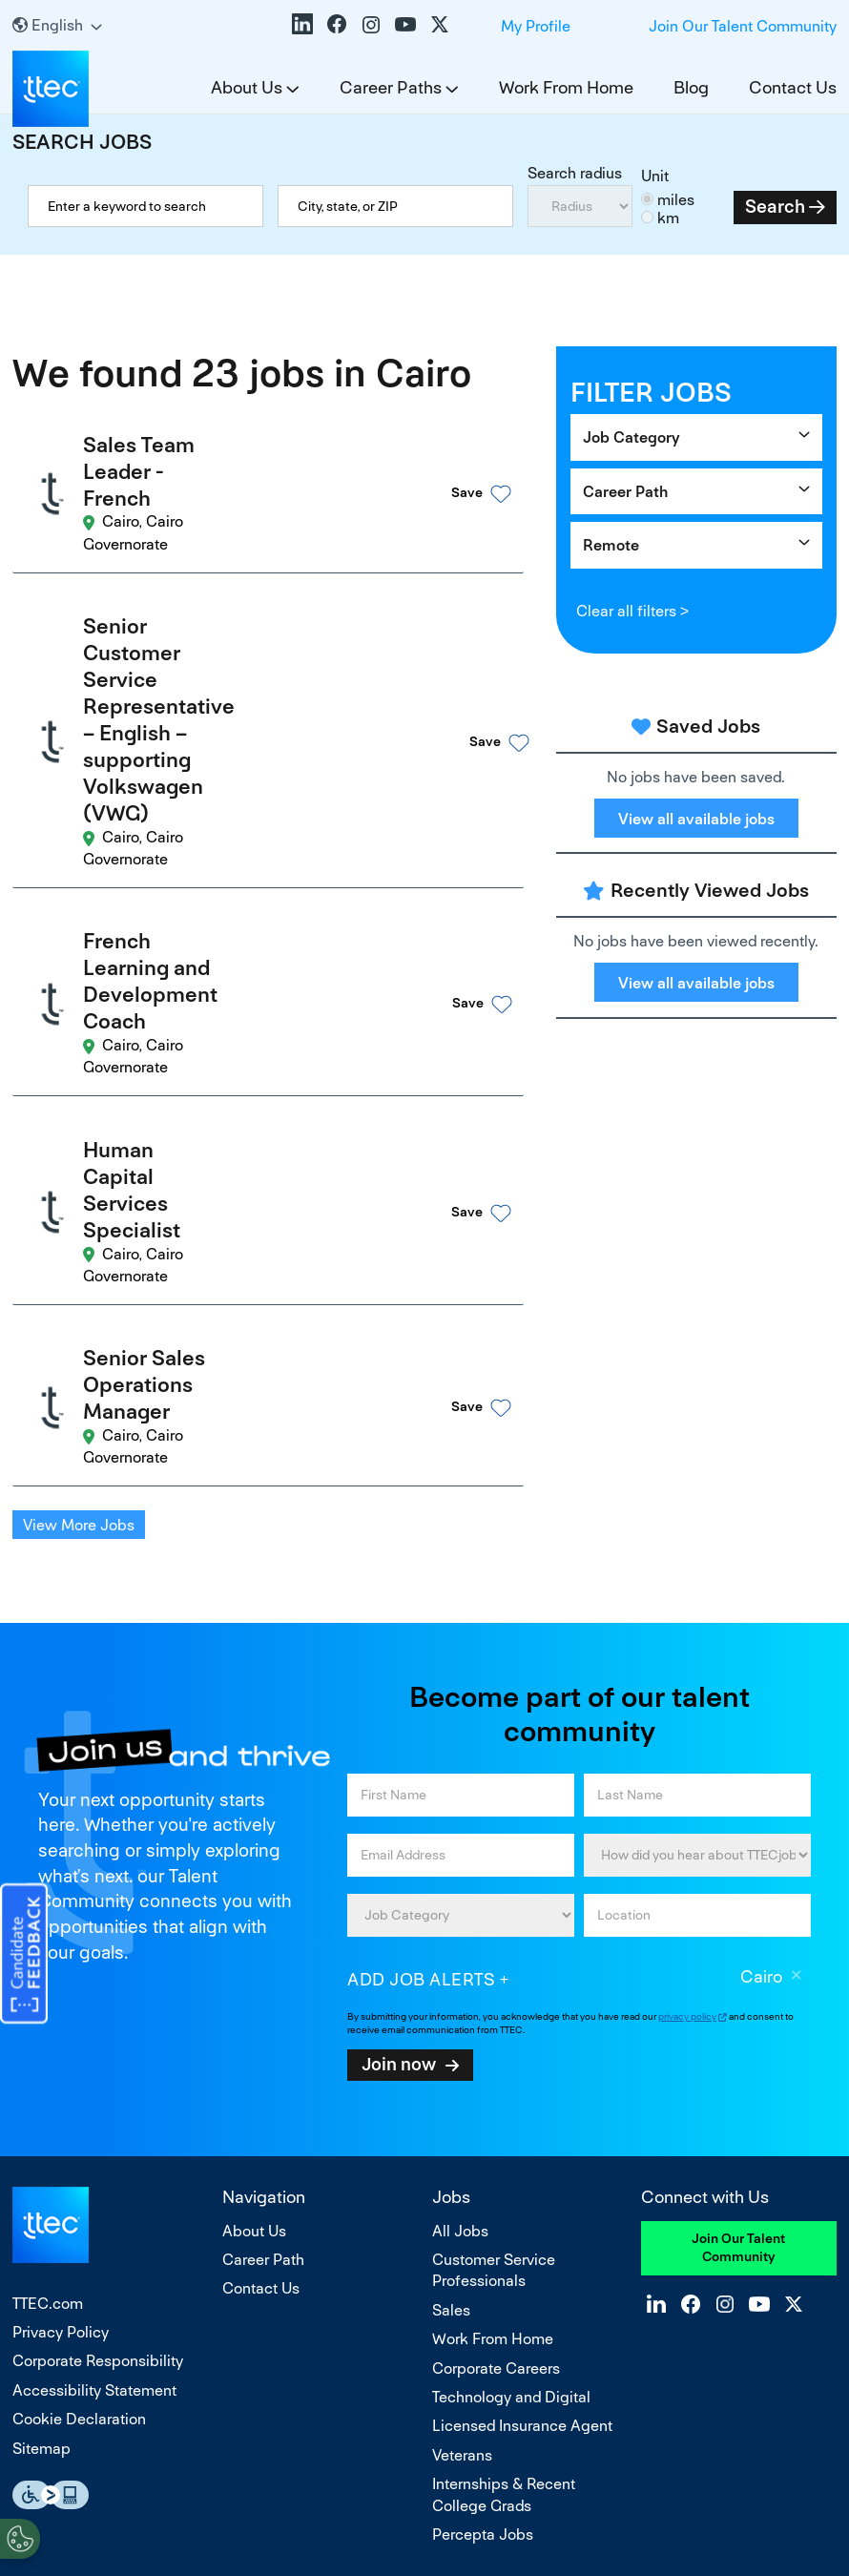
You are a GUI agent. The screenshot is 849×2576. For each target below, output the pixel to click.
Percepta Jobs (482, 2169)
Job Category (631, 437)
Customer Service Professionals (493, 1904)
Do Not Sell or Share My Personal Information (424, 2479)
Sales (451, 1945)
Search (775, 206)
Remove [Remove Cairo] (796, 1612)
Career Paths (391, 87)
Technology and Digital (511, 2032)
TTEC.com (47, 1937)
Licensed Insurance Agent (522, 2060)
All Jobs (460, 1865)
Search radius (575, 173)
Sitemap (41, 2082)
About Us (246, 87)
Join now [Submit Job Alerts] (399, 1698)
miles (675, 200)
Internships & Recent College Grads (503, 2129)
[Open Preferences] (20, 2537)
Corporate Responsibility (97, 1995)
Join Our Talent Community (743, 26)
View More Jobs (79, 1160)
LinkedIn (302, 23)
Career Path (625, 492)
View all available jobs (696, 819)
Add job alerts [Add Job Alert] (421, 1614)
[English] (56, 25)
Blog (691, 87)
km (668, 218)
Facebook (336, 23)
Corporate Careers (496, 2002)
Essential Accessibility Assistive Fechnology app (50, 2129)
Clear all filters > (632, 611)
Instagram (371, 23)
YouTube (405, 23)
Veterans (462, 2090)
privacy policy (687, 1651)
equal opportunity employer (298, 2298)
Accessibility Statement (94, 2025)
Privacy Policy (60, 1967)
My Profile (535, 26)
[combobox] (395, 206)
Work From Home (566, 87)
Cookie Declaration (79, 2054)
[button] (451, 471)
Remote (611, 545)
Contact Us (793, 87)
